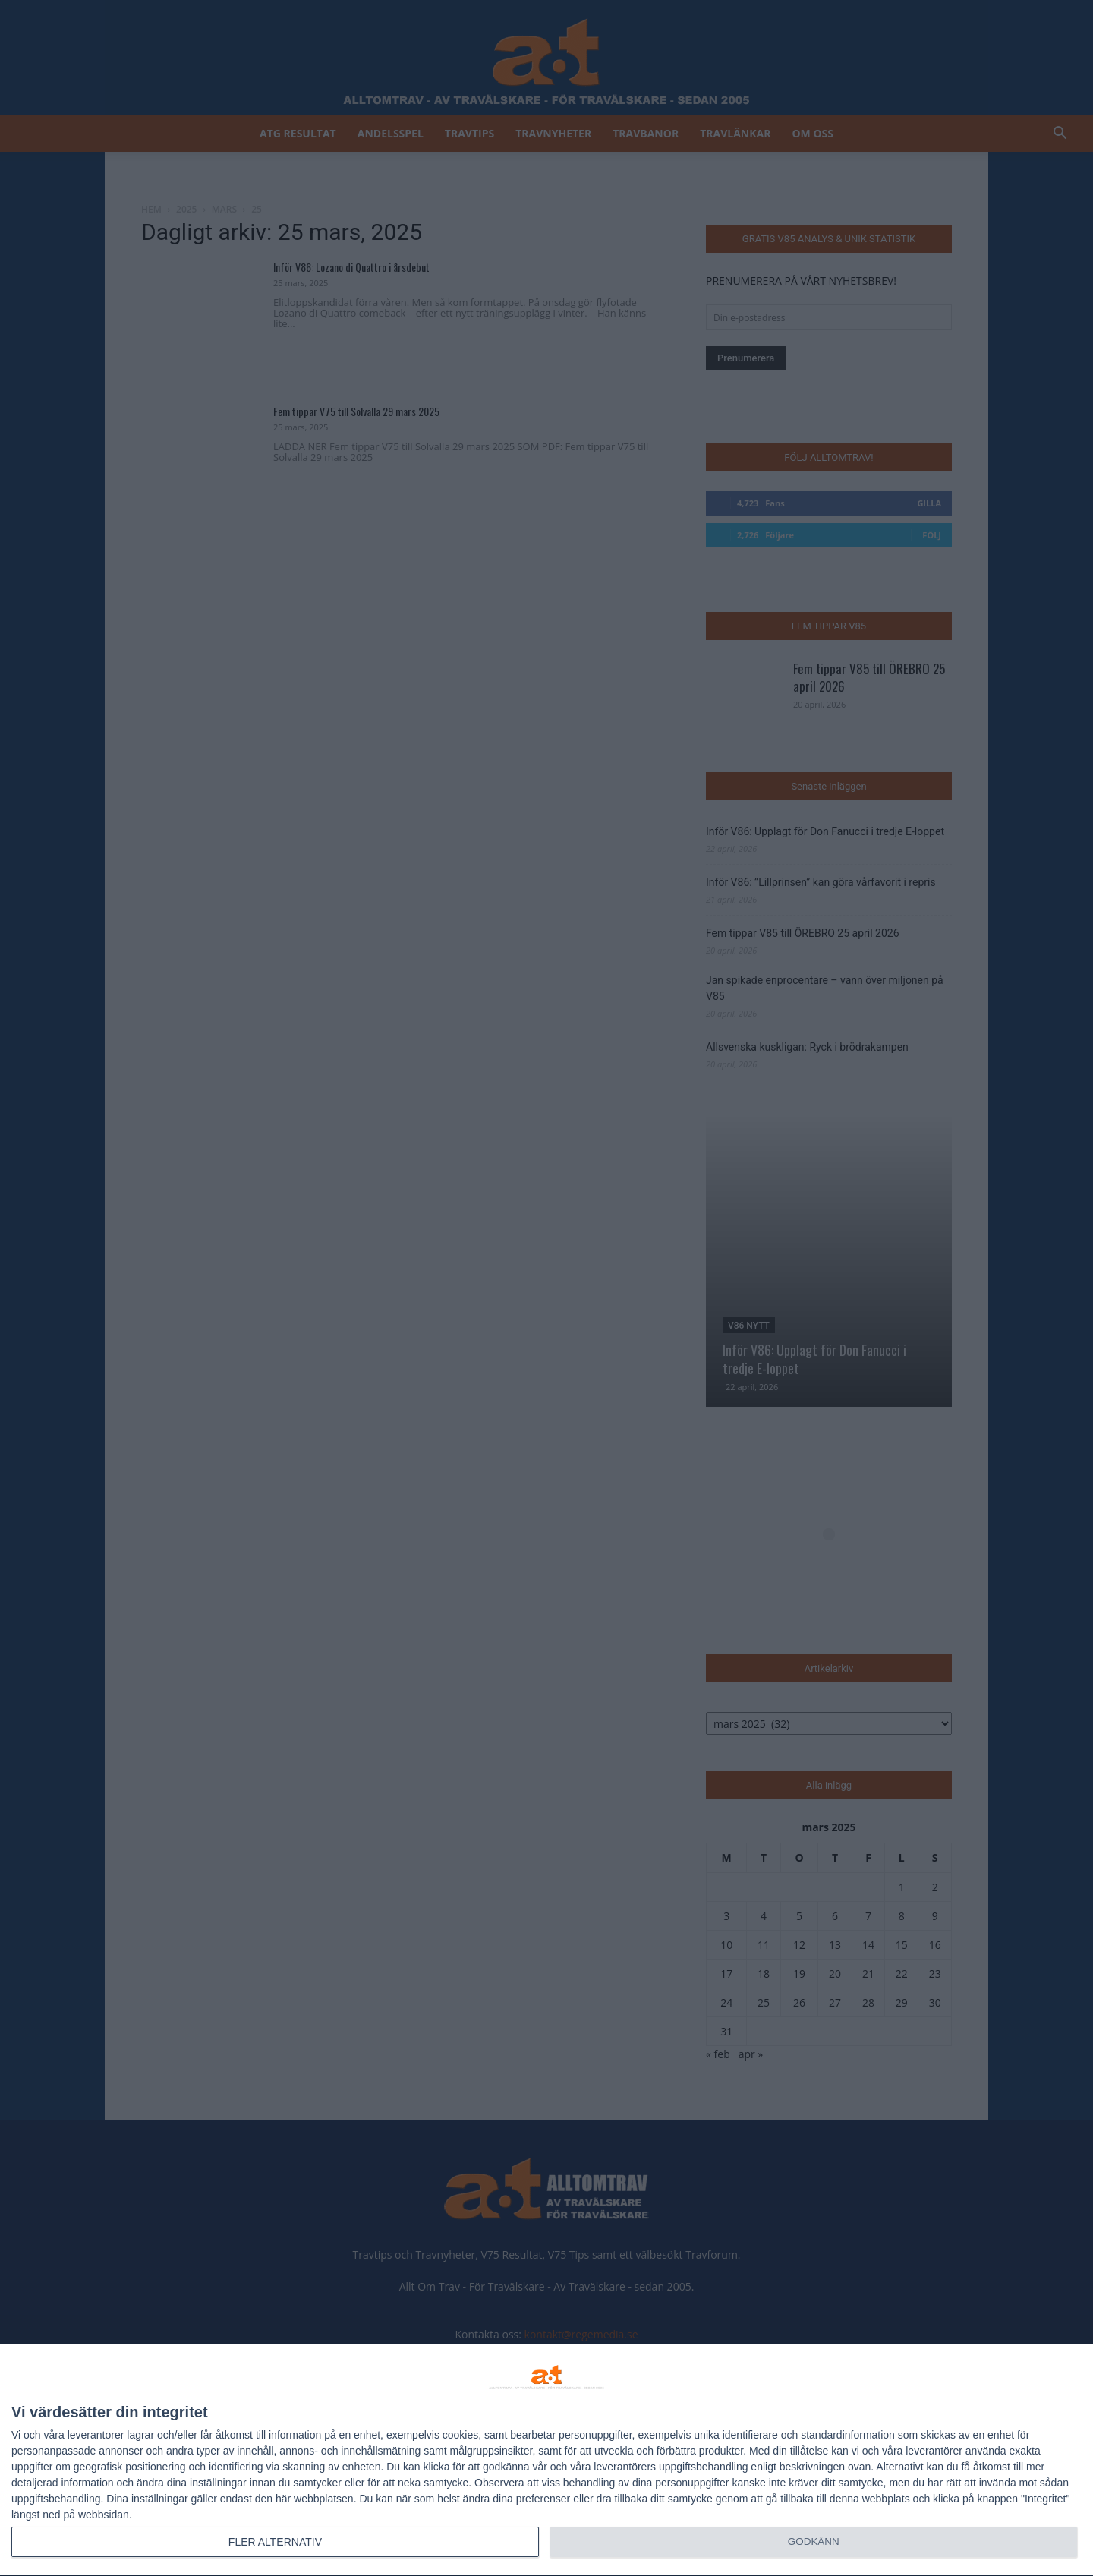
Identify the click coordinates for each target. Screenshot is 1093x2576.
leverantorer (96, 2434)
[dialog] (546, 2460)
